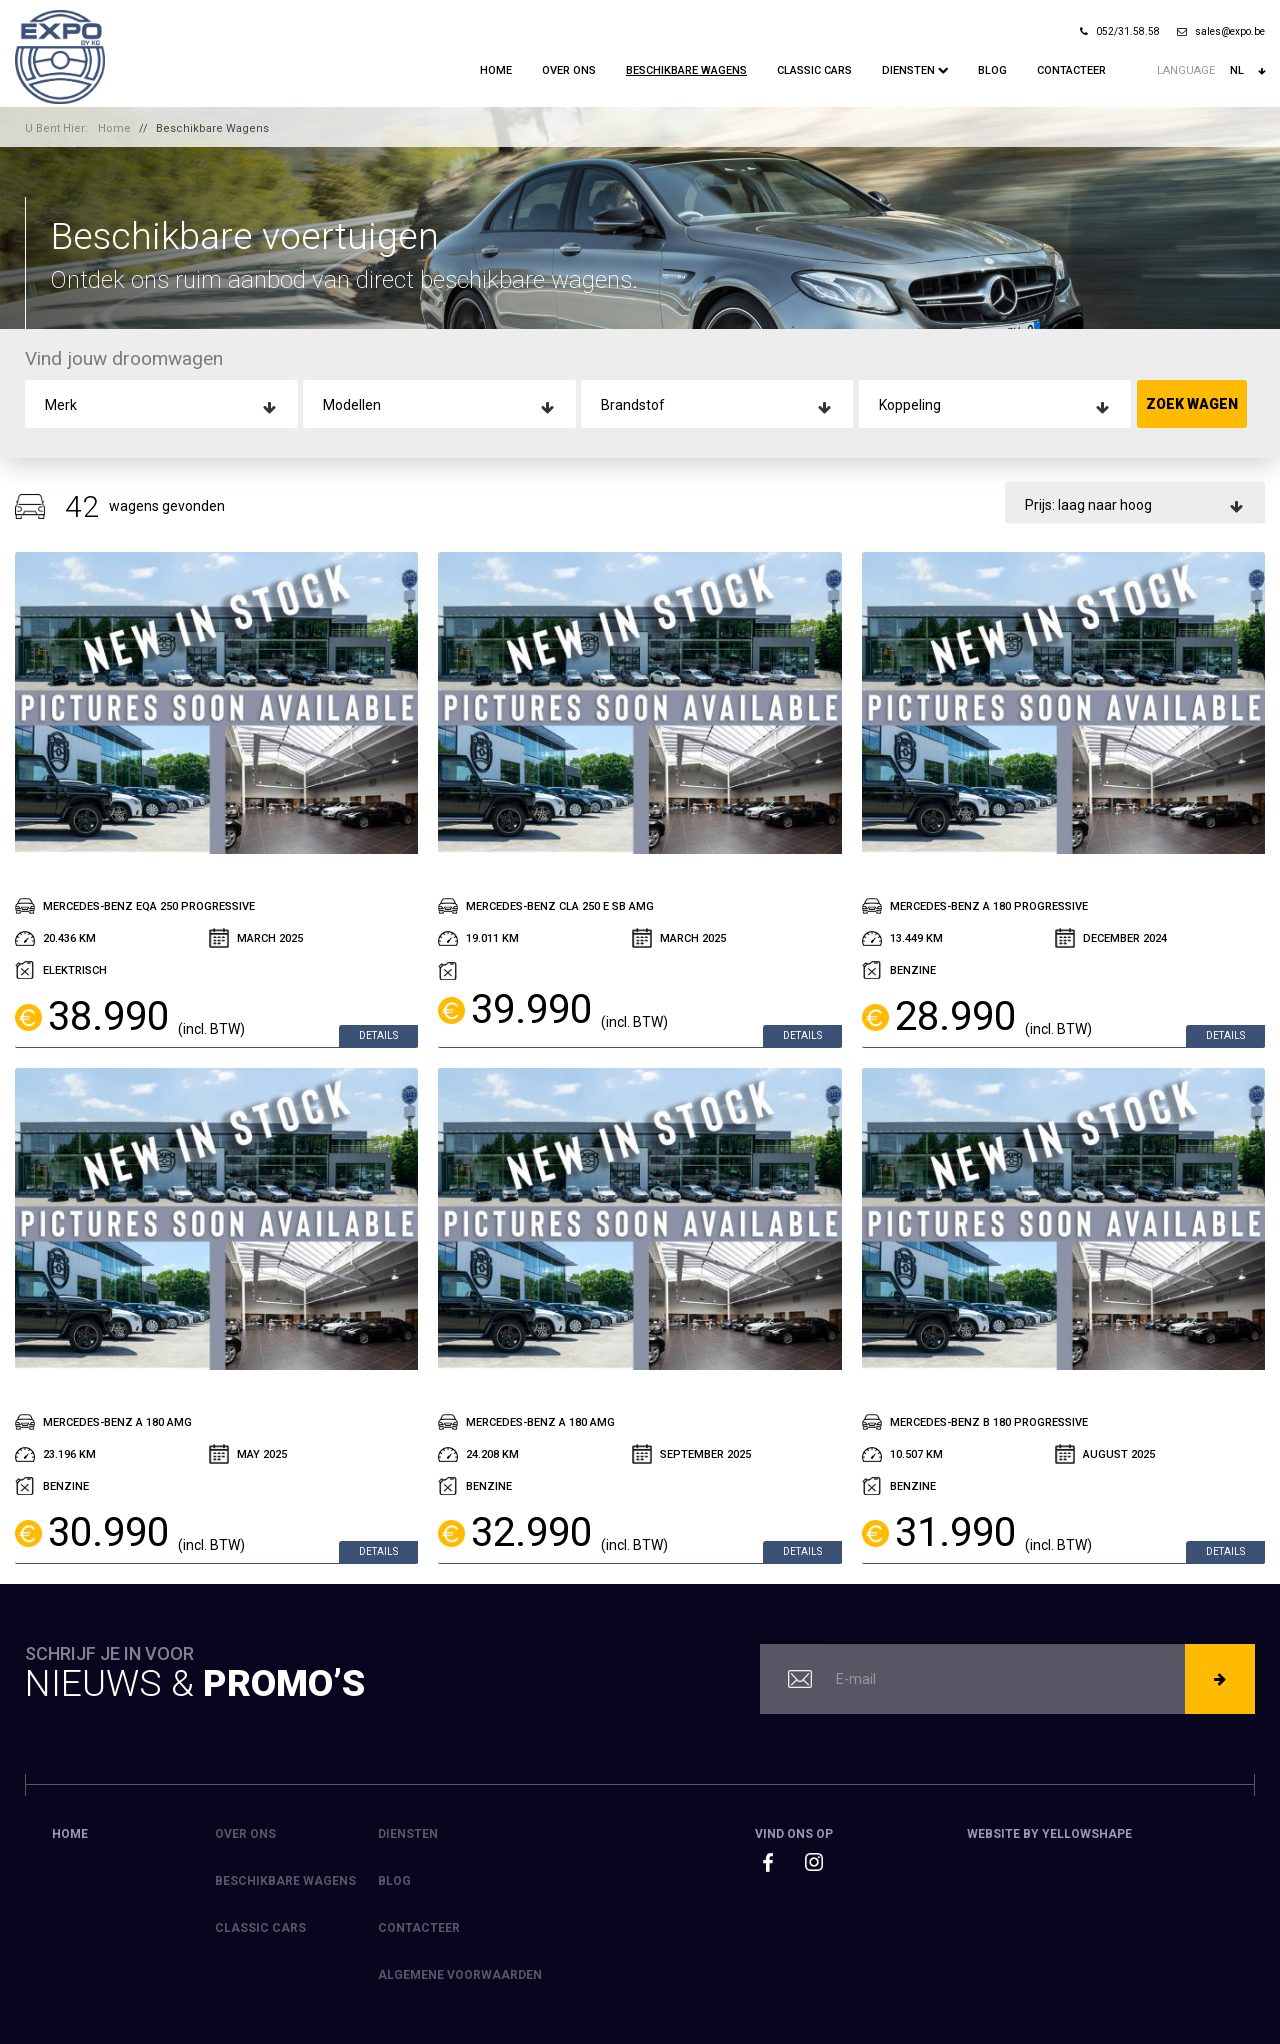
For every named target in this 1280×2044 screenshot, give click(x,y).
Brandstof (633, 405)
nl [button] (1247, 71)
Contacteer (1071, 70)
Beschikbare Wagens (686, 70)
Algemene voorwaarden (460, 1975)
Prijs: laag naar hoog (1088, 504)
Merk (61, 405)
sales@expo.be (1221, 31)
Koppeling (910, 405)
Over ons (569, 70)
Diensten (915, 70)
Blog (992, 70)
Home (496, 70)
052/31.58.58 (1120, 31)
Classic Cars (814, 70)
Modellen (352, 405)
